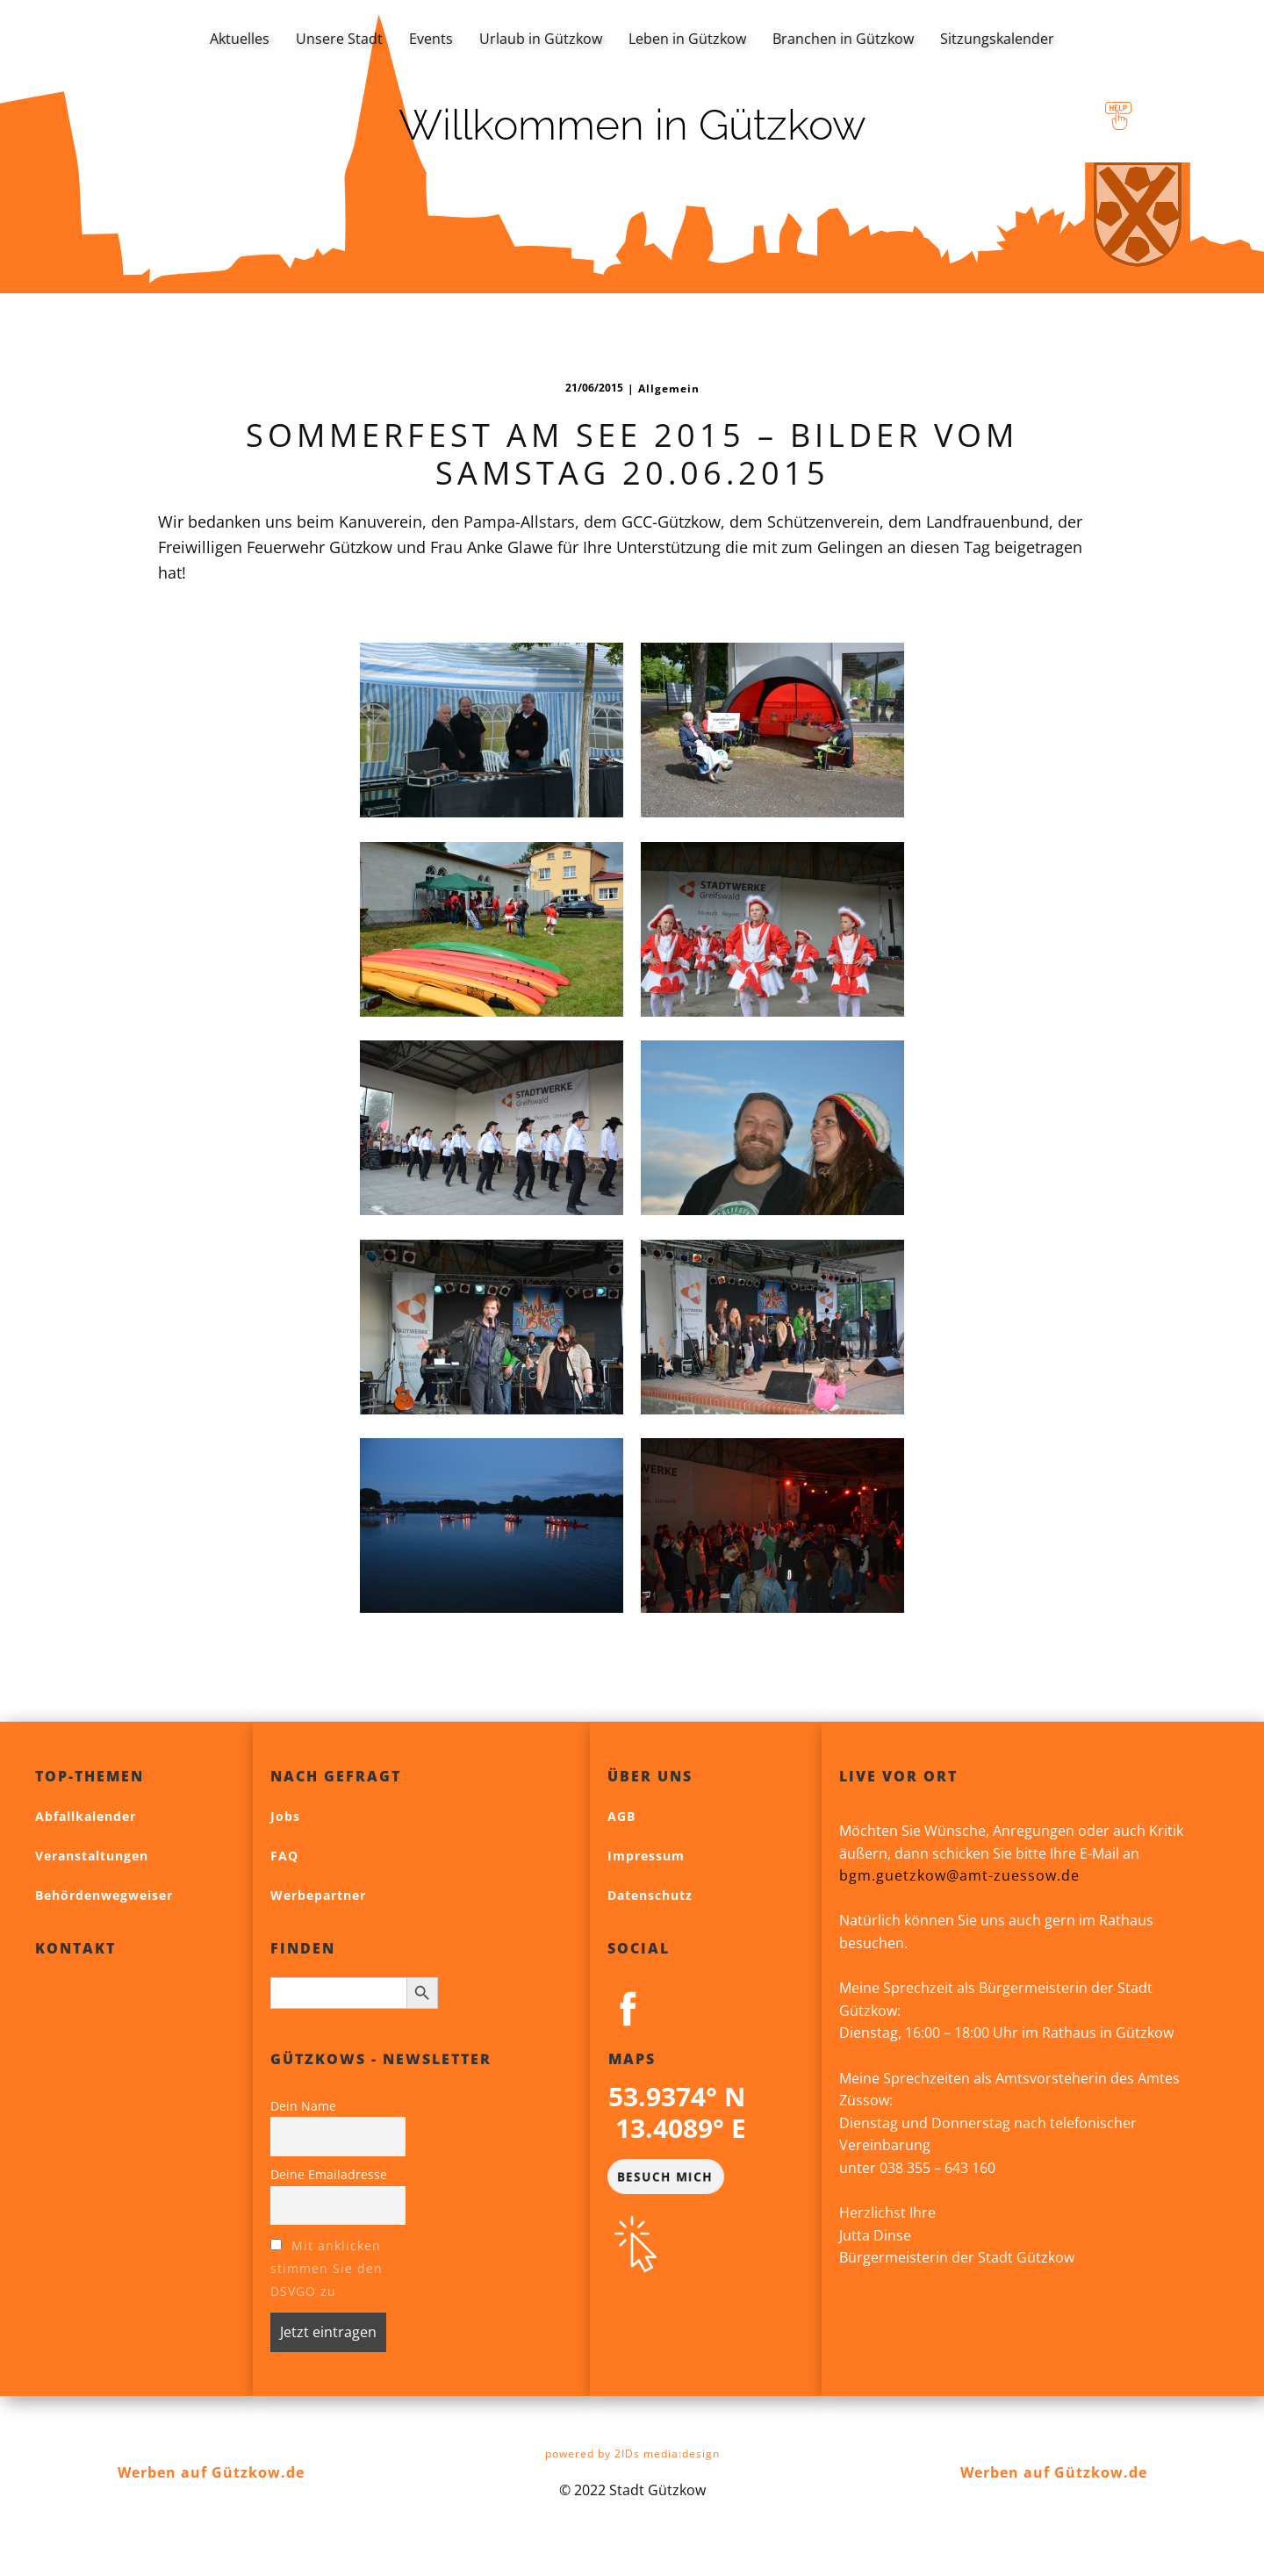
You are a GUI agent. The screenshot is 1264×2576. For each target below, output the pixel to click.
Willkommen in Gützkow (632, 124)
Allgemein (669, 388)
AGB (621, 1816)
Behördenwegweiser (104, 1895)
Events (431, 38)
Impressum (646, 1855)
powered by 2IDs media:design (632, 2453)
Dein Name (303, 2105)
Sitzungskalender (997, 38)
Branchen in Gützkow (843, 38)
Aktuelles (239, 38)
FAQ (284, 1855)
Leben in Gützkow (687, 38)
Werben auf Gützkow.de (211, 2472)
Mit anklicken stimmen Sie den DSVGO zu (326, 2268)
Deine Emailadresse (328, 2174)
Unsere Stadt (339, 38)
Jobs (285, 1816)
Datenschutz (650, 1895)
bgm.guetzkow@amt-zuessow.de (959, 1875)
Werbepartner (318, 1895)
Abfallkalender (85, 1816)
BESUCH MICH (664, 2175)
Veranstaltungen (91, 1855)
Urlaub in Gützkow (540, 38)
